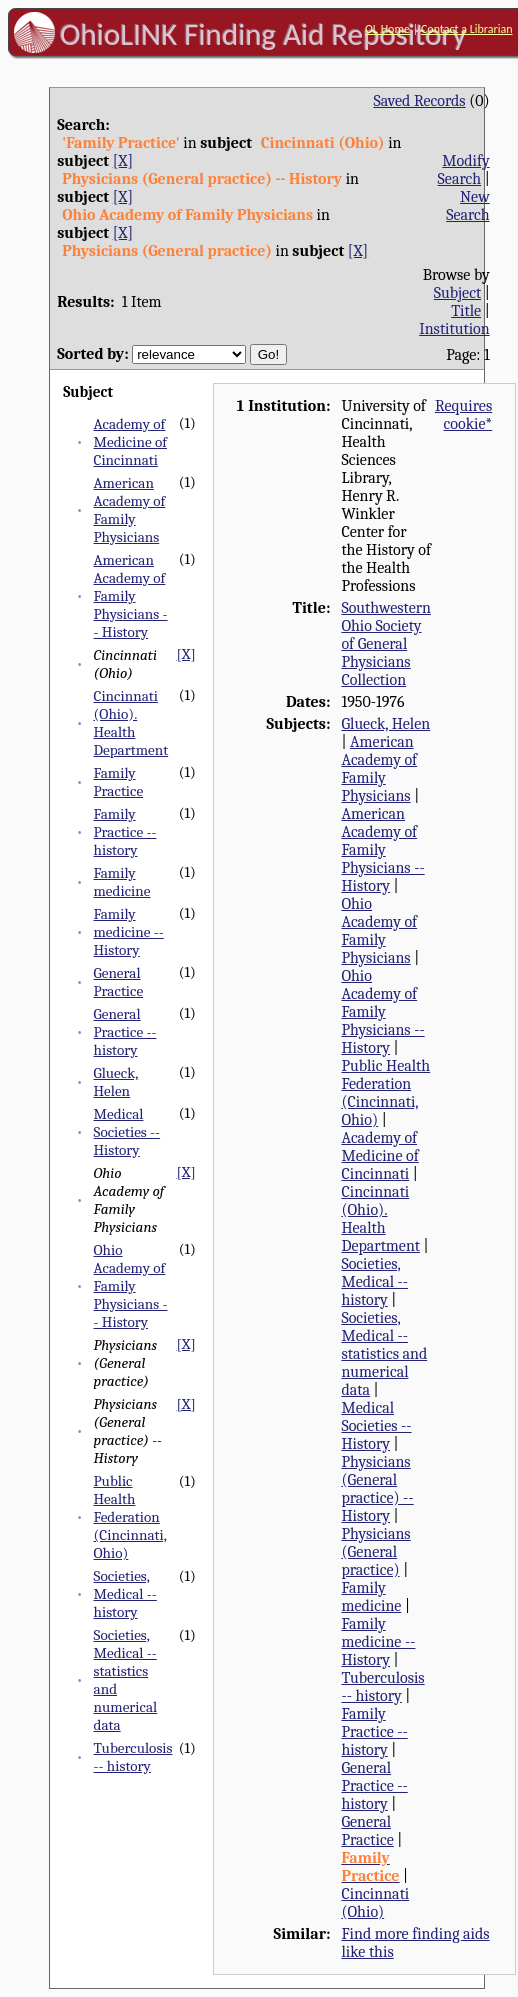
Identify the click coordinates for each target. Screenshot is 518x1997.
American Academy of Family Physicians (130, 510)
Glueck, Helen (116, 1082)
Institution (454, 329)
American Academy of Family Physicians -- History (131, 596)
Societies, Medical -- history (125, 1594)
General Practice (119, 982)
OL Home (387, 29)
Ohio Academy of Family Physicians (379, 931)
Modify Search (464, 170)
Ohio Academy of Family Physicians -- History (131, 1286)
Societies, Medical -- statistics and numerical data (384, 1354)
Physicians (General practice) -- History (377, 1489)
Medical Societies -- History (127, 1132)
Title (466, 311)
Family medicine (122, 882)
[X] (123, 161)
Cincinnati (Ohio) (375, 1903)
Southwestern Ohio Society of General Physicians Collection (386, 644)
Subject (457, 293)
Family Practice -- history (125, 832)
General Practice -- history (125, 1032)
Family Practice (119, 782)
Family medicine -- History (129, 932)
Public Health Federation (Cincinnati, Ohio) (130, 1517)
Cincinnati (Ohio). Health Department (131, 723)
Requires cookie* (463, 415)
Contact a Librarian (467, 29)
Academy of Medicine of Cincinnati (130, 442)
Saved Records (419, 101)
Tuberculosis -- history (133, 1757)
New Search (468, 206)
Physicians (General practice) (375, 1552)
